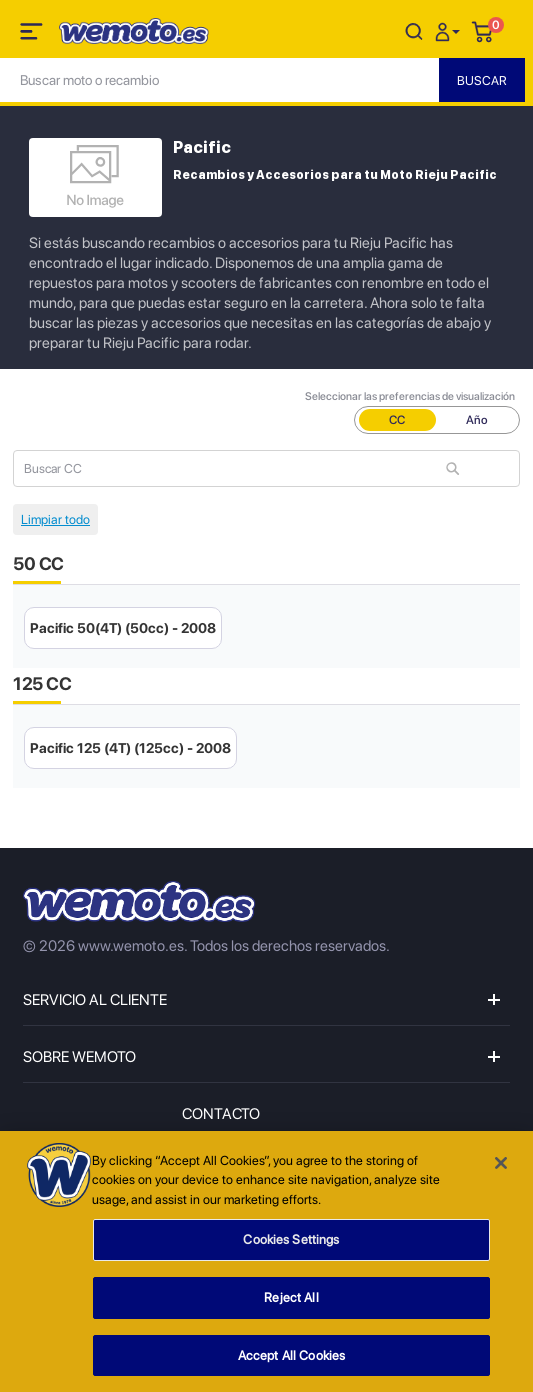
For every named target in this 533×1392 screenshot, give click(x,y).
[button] (450, 30)
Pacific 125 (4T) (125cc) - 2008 (130, 748)
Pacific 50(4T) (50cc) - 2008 (123, 628)
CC (397, 420)
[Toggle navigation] (33, 35)
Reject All (291, 1303)
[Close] (501, 1169)
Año (477, 420)
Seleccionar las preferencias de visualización (410, 396)
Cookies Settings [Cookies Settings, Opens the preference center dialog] (291, 1245)
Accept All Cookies (291, 1361)
